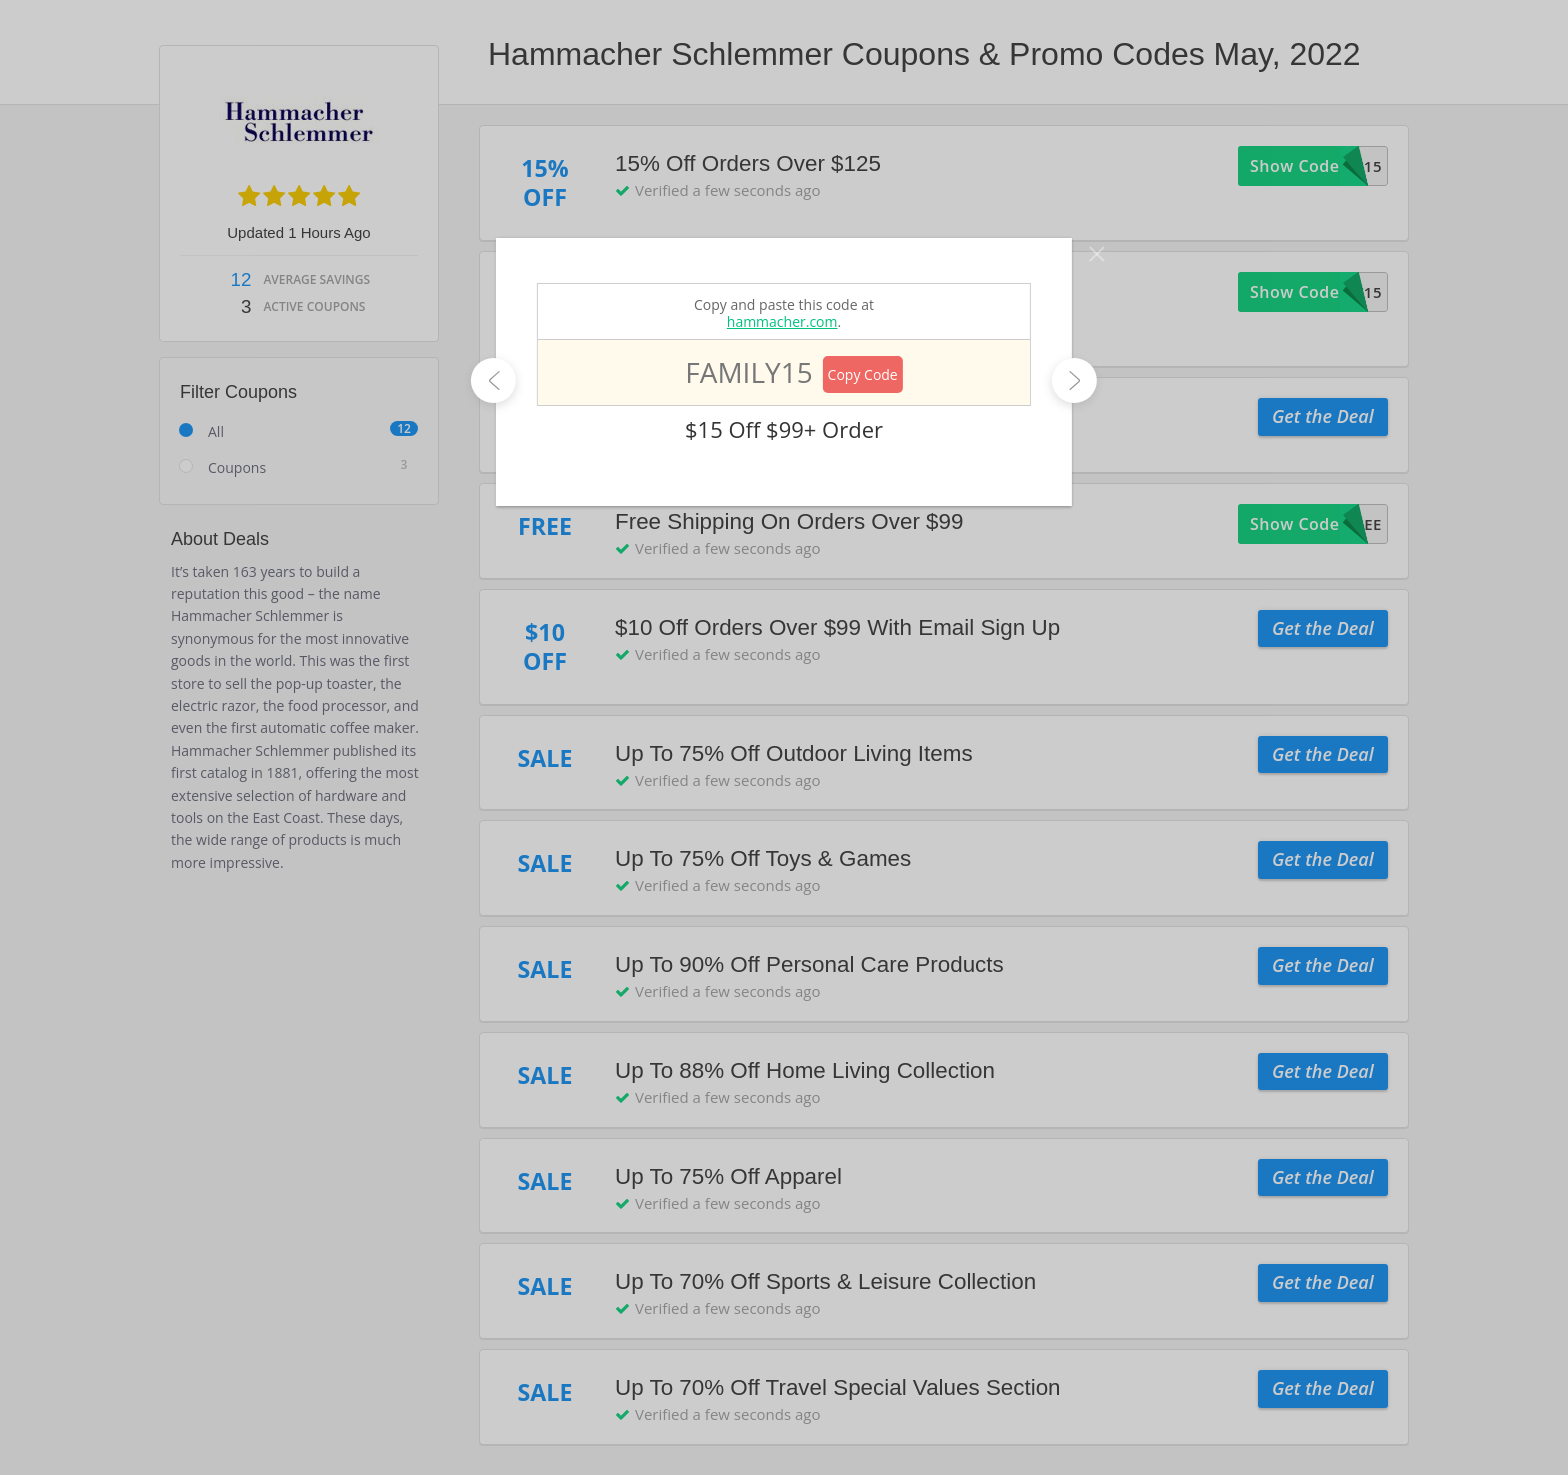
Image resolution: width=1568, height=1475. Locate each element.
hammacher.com (782, 321)
